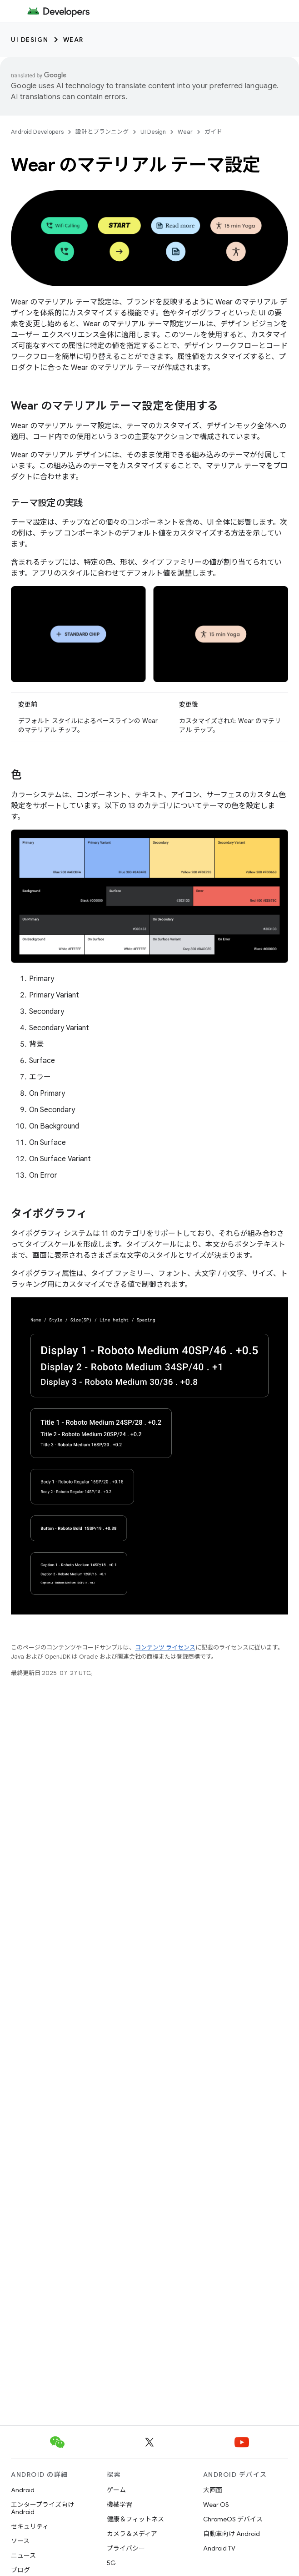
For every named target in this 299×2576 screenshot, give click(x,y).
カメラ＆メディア (132, 2534)
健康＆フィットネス (135, 2519)
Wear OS (216, 2504)
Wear (73, 39)
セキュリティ (30, 2526)
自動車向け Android (231, 2534)
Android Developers (37, 132)
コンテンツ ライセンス (165, 1647)
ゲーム (116, 2490)
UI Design (30, 39)
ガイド (213, 132)
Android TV (219, 2548)
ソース (20, 2541)
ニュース (23, 2555)
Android (23, 2490)
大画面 (212, 2490)
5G (111, 2563)
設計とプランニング (102, 132)
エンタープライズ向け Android (42, 2508)
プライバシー (126, 2548)
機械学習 (119, 2504)
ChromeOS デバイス (233, 2519)
